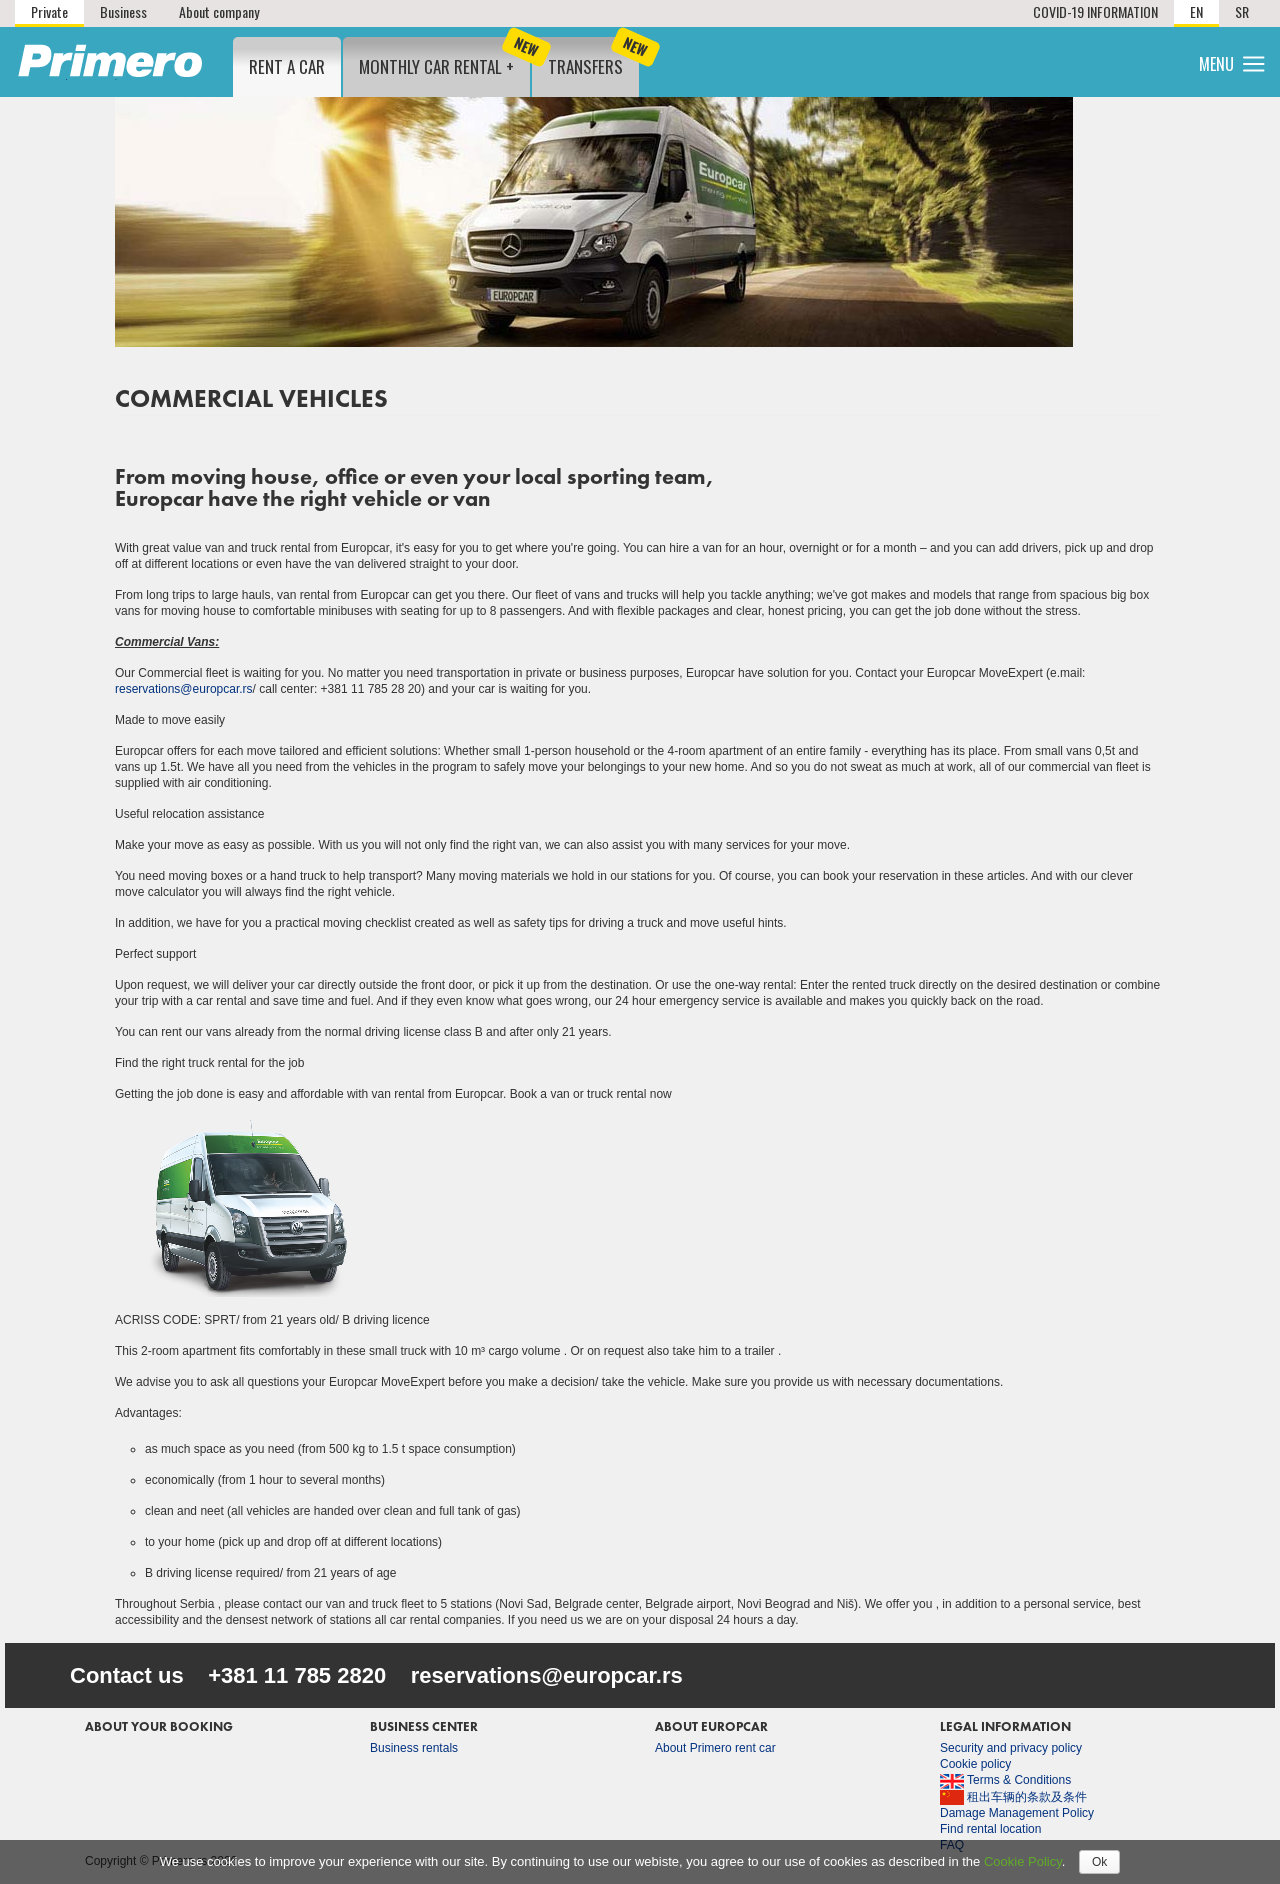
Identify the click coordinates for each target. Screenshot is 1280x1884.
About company (219, 11)
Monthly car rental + (444, 58)
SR (1242, 11)
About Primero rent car (715, 1748)
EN (1196, 11)
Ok (1099, 1862)
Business (123, 11)
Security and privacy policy (1011, 1748)
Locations (957, 60)
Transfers (593, 58)
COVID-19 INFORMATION (1095, 11)
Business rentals (414, 1748)
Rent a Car (287, 66)
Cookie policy (975, 1764)
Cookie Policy (1023, 1861)
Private (49, 11)
